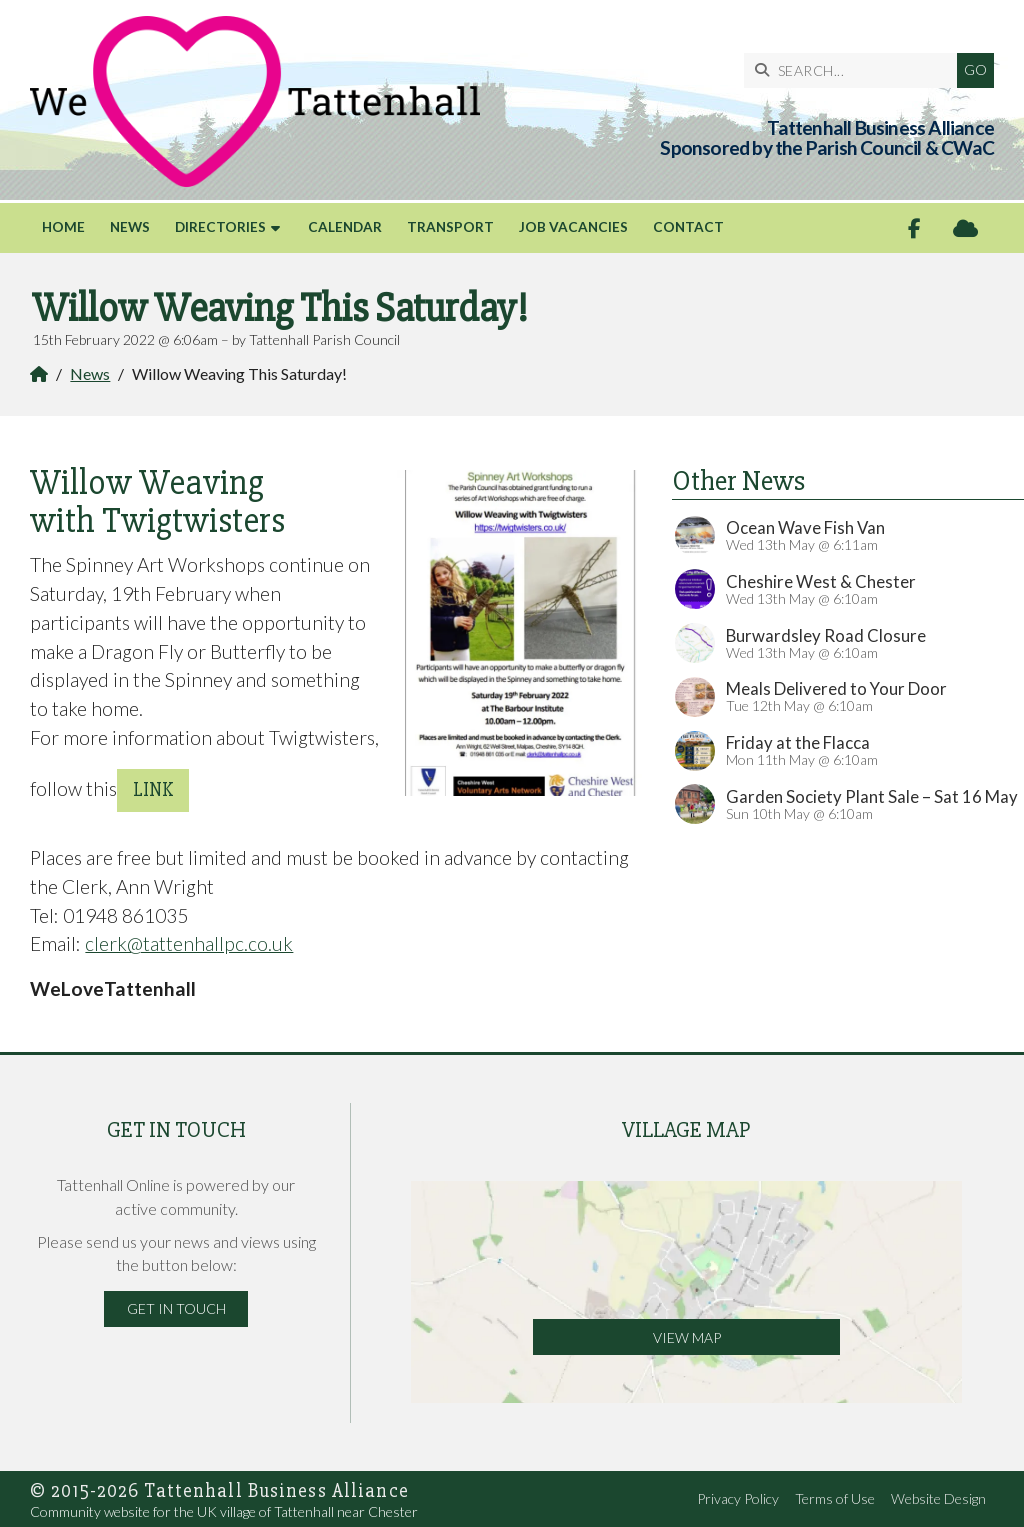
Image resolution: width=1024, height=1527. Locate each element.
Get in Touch (176, 1308)
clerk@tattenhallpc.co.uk (189, 943)
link (153, 790)
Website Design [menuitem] (938, 1498)
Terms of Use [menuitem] (835, 1498)
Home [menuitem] (63, 227)
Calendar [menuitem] (345, 227)
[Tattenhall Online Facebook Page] (914, 228)
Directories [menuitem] (220, 227)
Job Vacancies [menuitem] (573, 227)
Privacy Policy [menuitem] (738, 1498)
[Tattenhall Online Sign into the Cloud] (965, 228)
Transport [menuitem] (450, 227)
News (90, 373)
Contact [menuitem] (688, 227)
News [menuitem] (130, 227)
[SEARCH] (855, 70)
